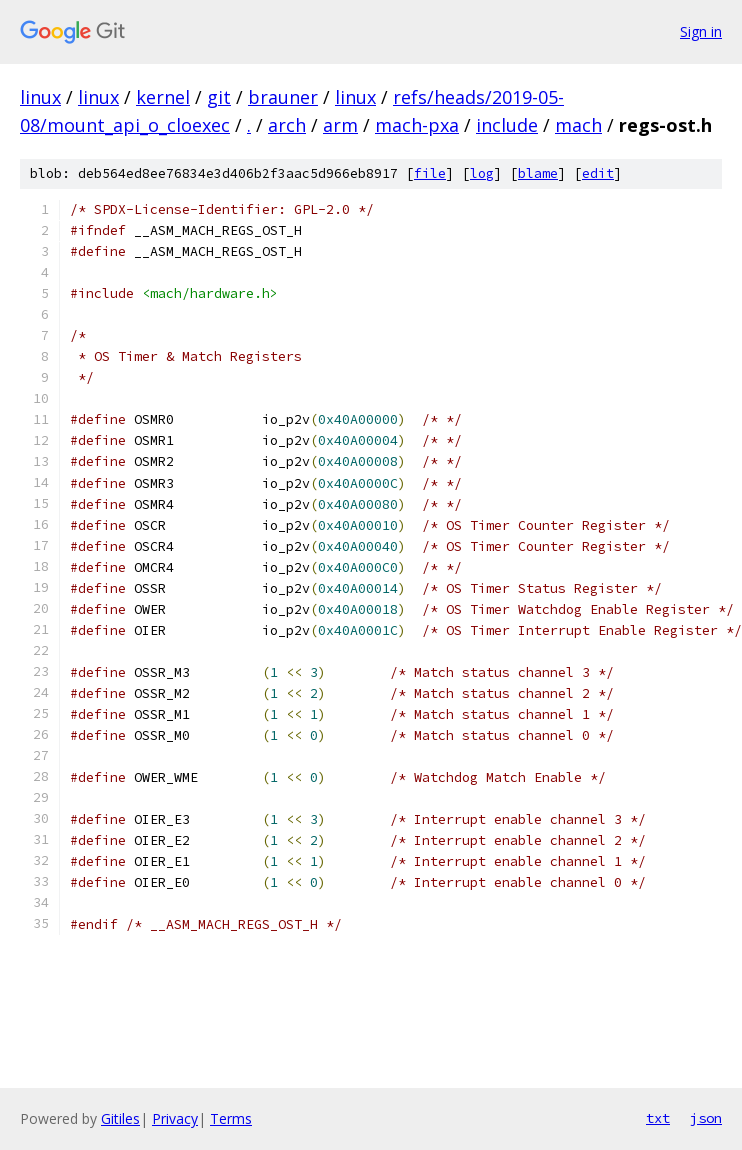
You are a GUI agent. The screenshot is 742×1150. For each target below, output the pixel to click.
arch (287, 125)
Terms (231, 1118)
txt (658, 1118)
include (507, 125)
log (482, 173)
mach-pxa (417, 125)
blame (538, 173)
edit (598, 173)
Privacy (175, 1118)
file (430, 173)
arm (340, 125)
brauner (283, 97)
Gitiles (120, 1118)
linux (40, 97)
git (219, 97)
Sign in (701, 31)
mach (578, 125)
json (706, 1118)
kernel (163, 97)
